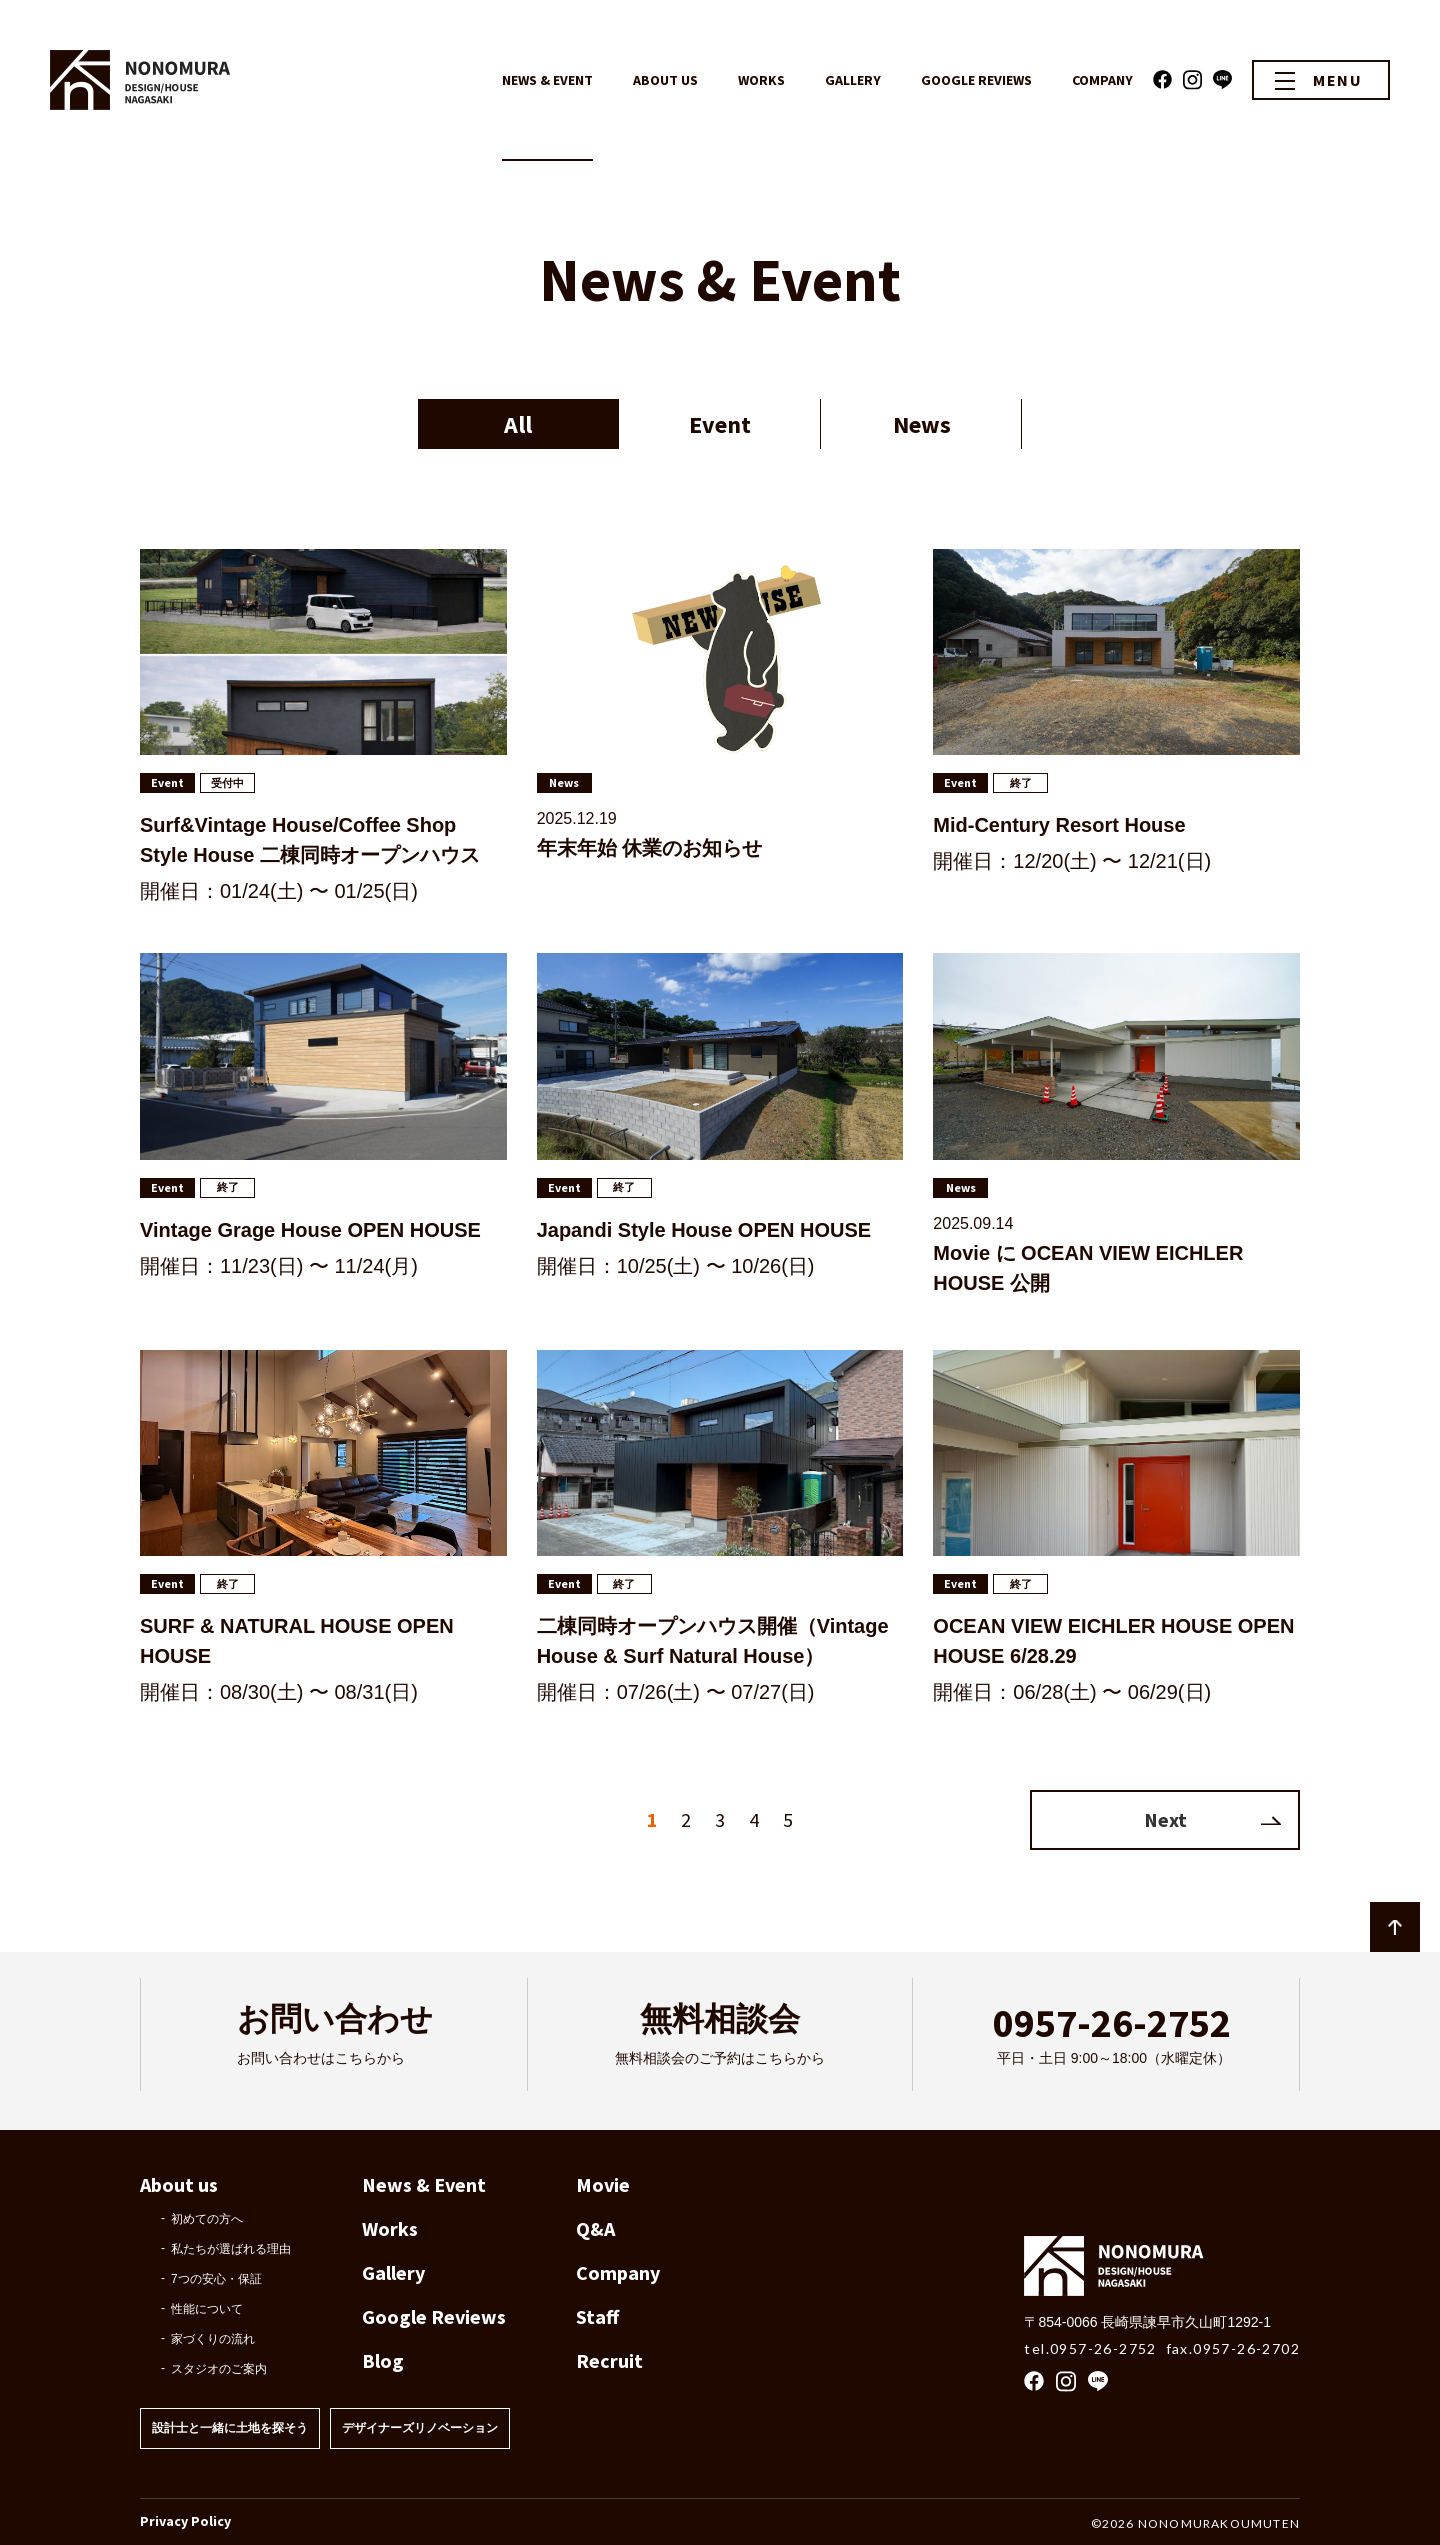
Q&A (595, 2228)
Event (720, 424)
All (518, 424)
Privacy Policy (185, 2521)
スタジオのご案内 (219, 2369)
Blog (383, 2360)
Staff (597, 2316)
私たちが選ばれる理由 (231, 2249)
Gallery (393, 2272)
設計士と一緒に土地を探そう (230, 2428)
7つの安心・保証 (216, 2279)
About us (179, 2184)
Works (390, 2228)
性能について (207, 2309)
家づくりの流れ (213, 2339)
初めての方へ (207, 2219)
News (922, 424)
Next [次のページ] (1165, 1819)
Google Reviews (434, 2316)
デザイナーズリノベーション (420, 2428)
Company (618, 2272)
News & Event (424, 2184)
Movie (603, 2184)
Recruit (609, 2360)
